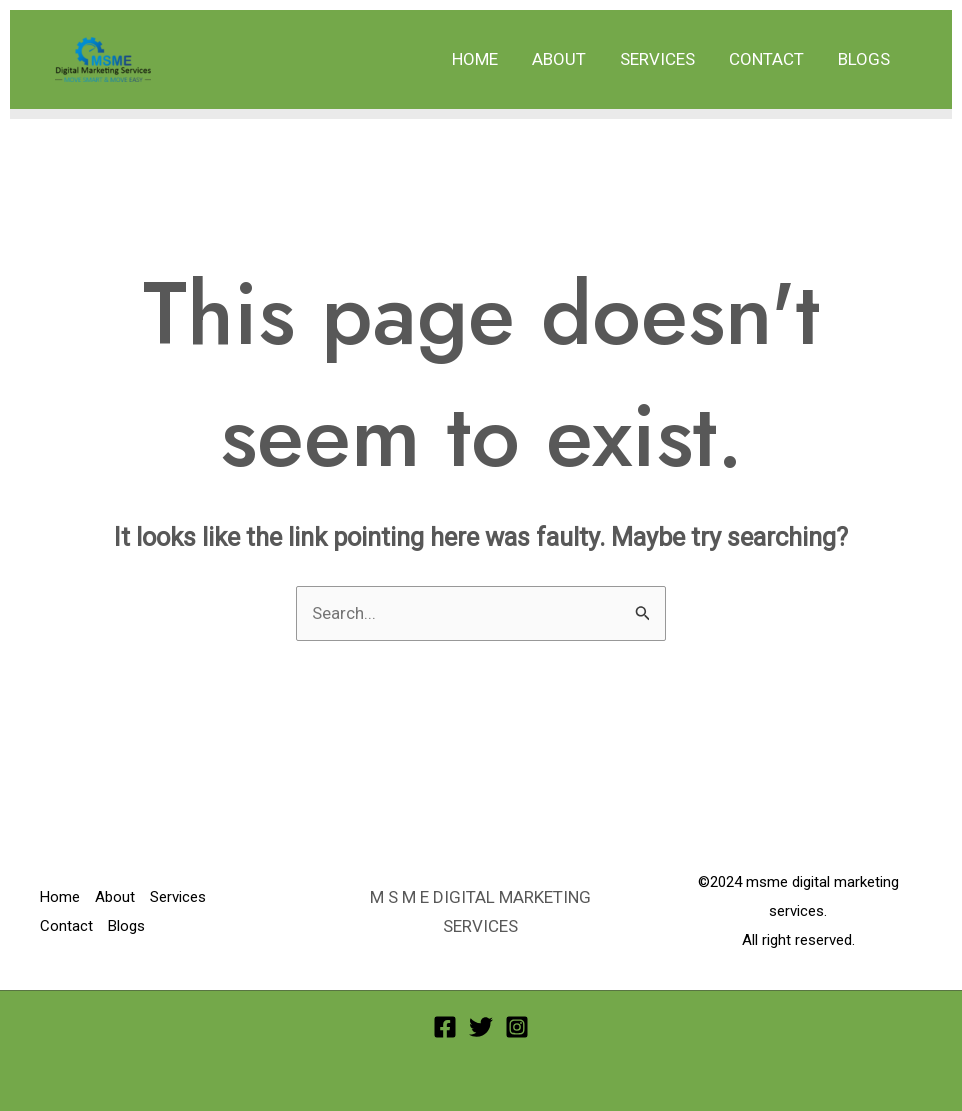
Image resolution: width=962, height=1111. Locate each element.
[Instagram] (517, 1027)
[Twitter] (481, 1027)
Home (475, 59)
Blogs (864, 59)
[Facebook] (445, 1027)
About (559, 59)
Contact (766, 59)
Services (657, 59)
